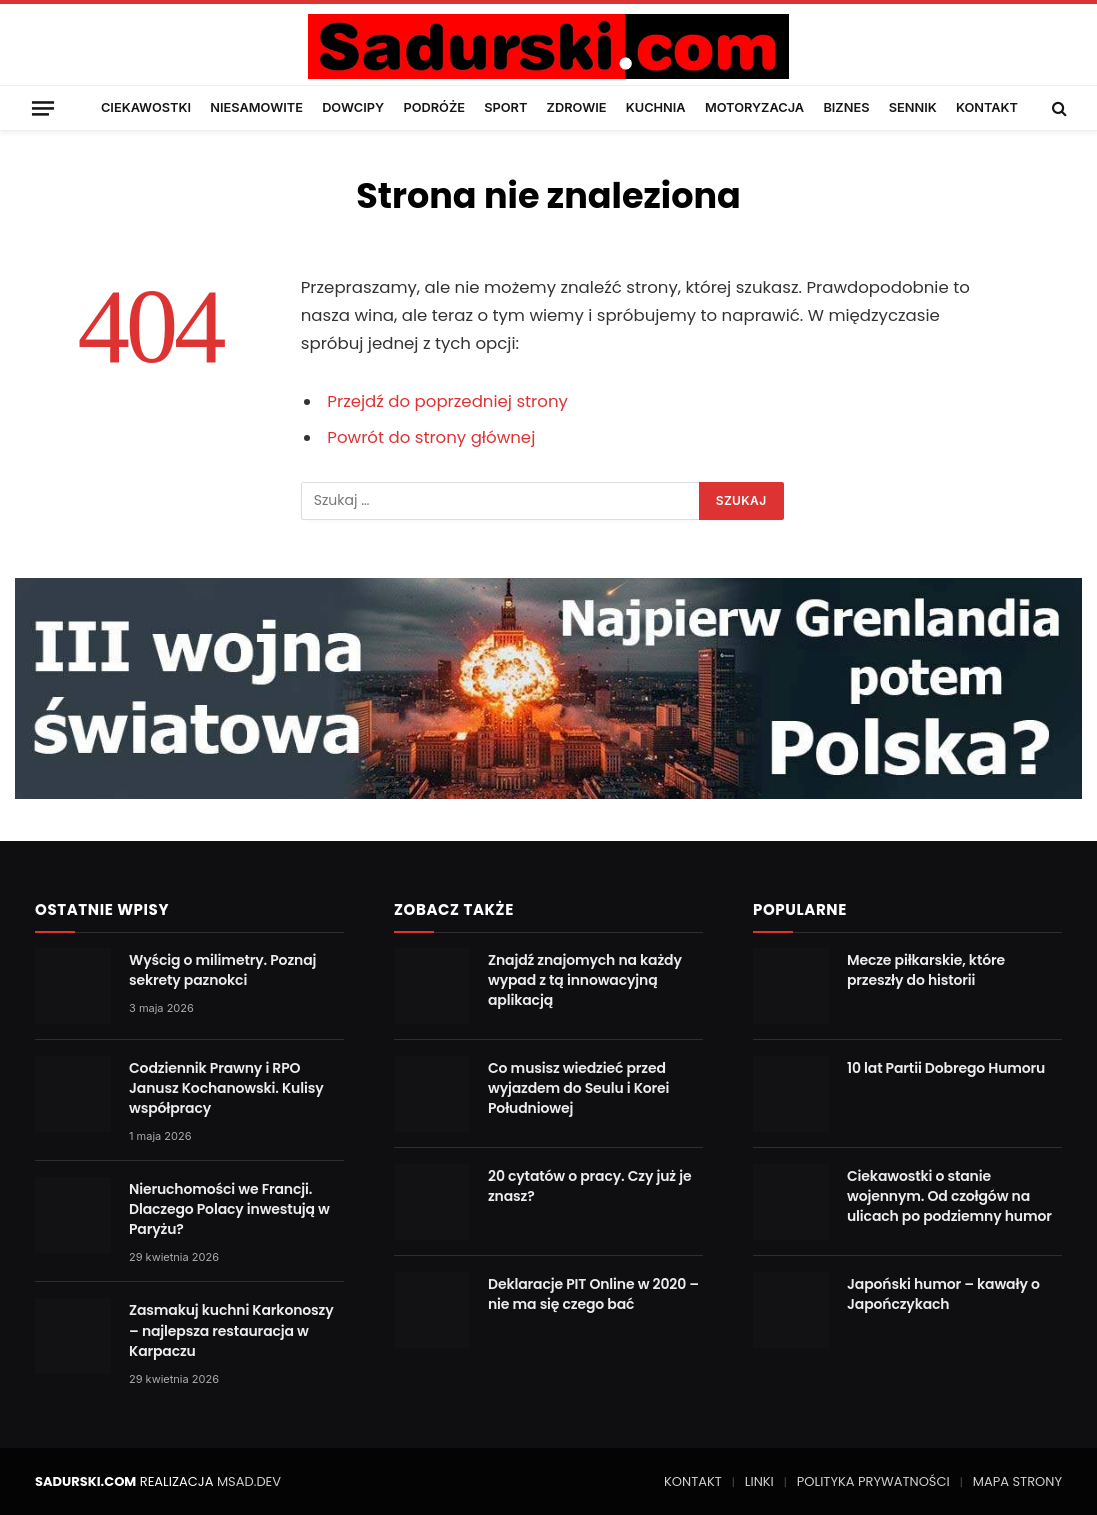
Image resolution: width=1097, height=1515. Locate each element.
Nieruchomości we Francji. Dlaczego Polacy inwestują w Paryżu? (229, 1209)
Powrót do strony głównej (431, 437)
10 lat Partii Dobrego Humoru (946, 1068)
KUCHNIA (656, 107)
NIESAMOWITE (256, 107)
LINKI (759, 1481)
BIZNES (846, 107)
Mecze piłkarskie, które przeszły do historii (926, 970)
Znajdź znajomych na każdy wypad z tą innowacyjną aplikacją (585, 980)
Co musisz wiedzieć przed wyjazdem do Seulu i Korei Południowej (578, 1088)
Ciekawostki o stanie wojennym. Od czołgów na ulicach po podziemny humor (949, 1196)
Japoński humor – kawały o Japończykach (943, 1294)
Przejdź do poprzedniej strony (447, 401)
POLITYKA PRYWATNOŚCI (873, 1481)
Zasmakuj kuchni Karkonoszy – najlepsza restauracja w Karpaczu (231, 1330)
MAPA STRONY (1017, 1481)
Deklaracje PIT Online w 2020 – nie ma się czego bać (593, 1294)
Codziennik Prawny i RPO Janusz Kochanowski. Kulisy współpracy (226, 1088)
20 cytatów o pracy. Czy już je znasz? (589, 1186)
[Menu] (43, 107)
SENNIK (913, 107)
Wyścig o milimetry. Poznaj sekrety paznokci (222, 970)
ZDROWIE (577, 107)
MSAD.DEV (249, 1481)
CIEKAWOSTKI (146, 107)
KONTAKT (987, 107)
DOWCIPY (353, 107)
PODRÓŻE (434, 107)
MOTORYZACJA (754, 107)
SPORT (505, 107)
